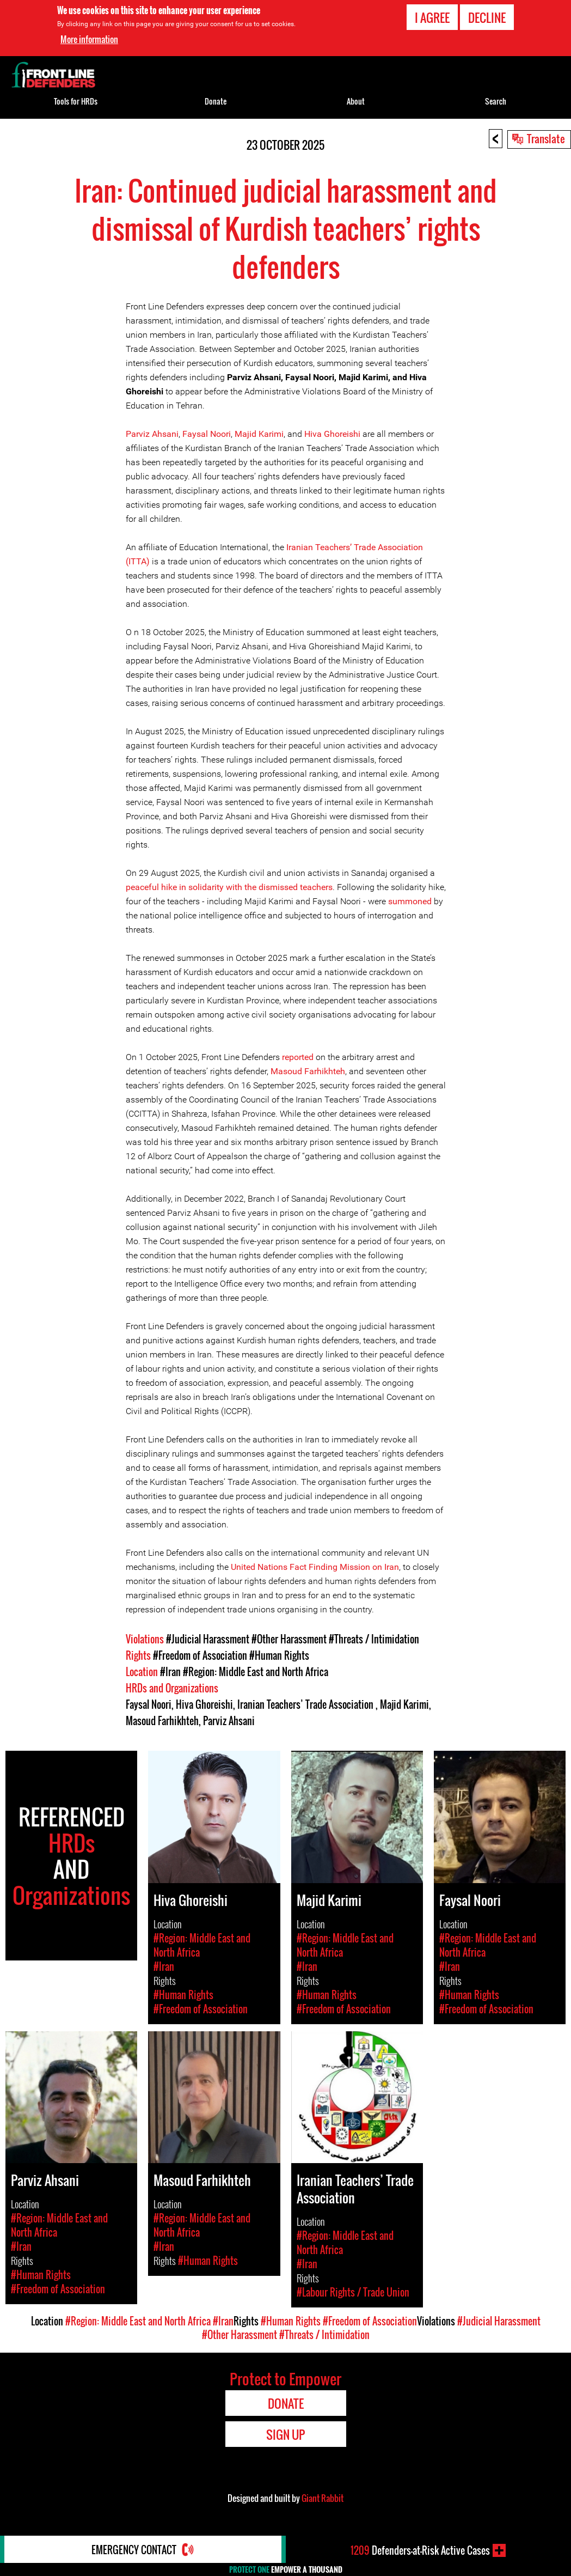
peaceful (143, 887)
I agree (432, 17)
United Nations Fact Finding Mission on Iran (314, 1567)
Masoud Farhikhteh (308, 1071)
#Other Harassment (289, 1639)
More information (89, 39)
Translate (546, 138)
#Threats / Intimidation (374, 1639)
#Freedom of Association (200, 1655)
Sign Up (285, 2434)
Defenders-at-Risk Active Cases (420, 2550)
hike (169, 887)
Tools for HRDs (75, 101)
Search (495, 101)
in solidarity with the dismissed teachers (255, 887)
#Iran (170, 1672)
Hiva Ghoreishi (332, 434)
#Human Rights (279, 1655)
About (356, 101)
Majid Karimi (259, 434)
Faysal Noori (206, 434)
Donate (215, 101)
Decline (487, 17)
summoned (410, 901)
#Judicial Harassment (207, 1639)
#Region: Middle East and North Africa (255, 1672)
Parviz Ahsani (152, 434)
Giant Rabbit (322, 2498)
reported (298, 1057)
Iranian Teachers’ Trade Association (306, 1704)
